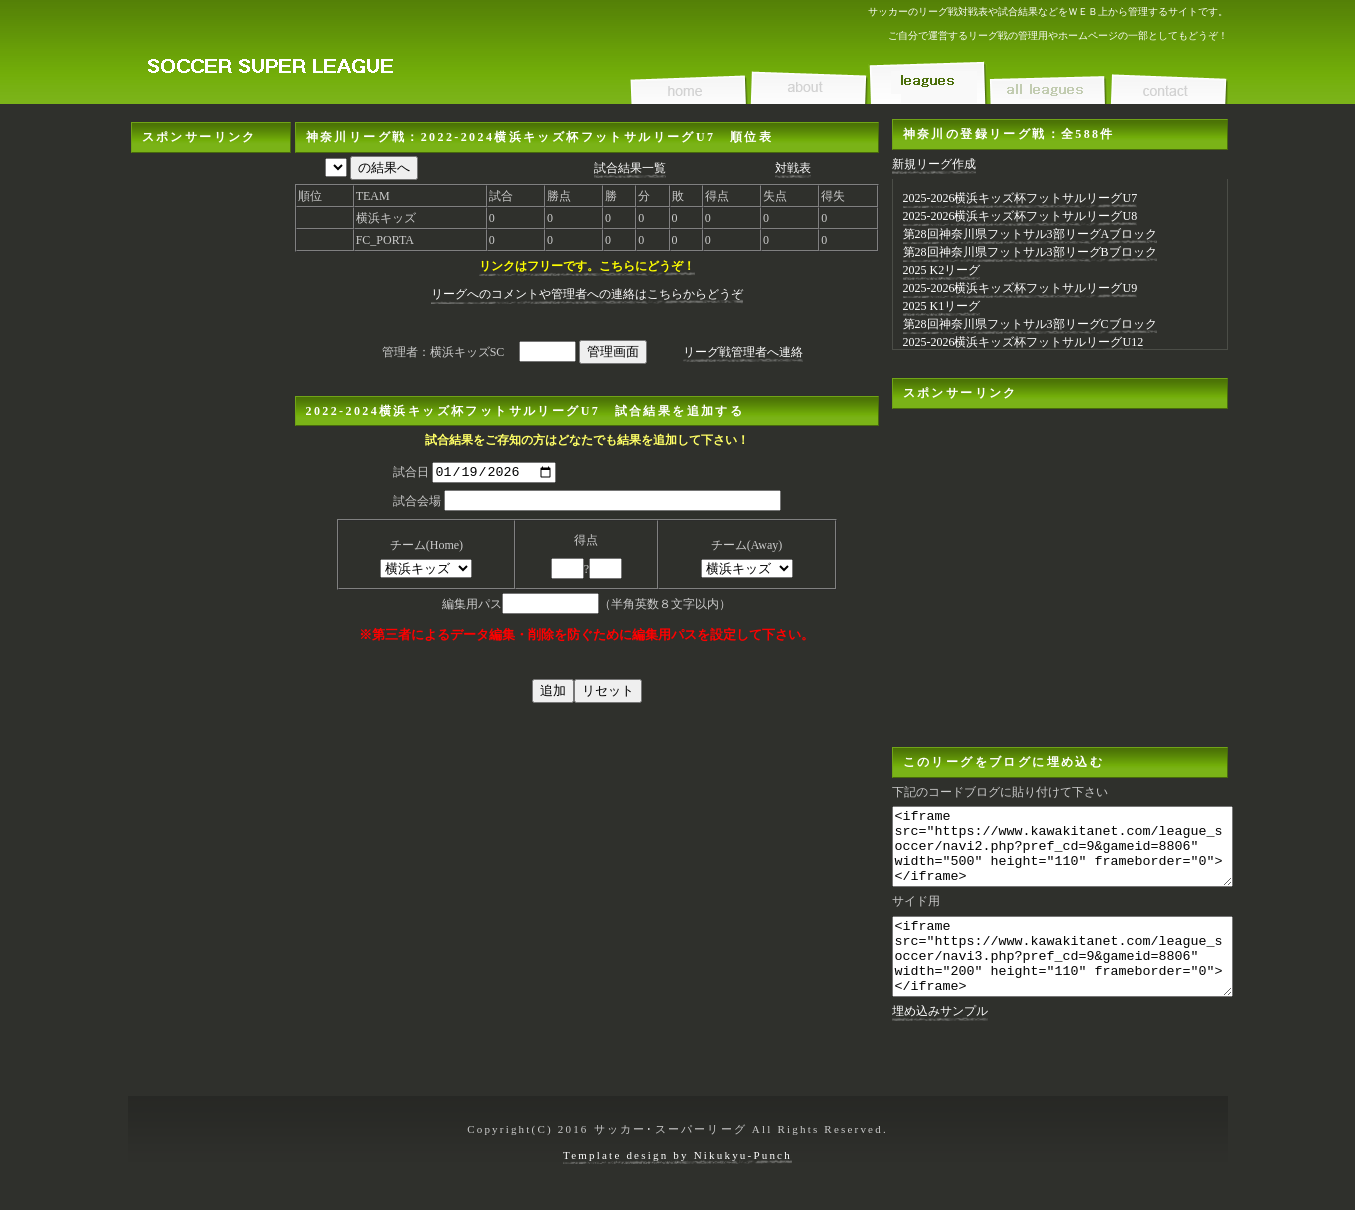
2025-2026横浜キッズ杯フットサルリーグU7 (1020, 198)
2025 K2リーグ (942, 270)
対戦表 (793, 168)
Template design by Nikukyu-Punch (677, 1165)
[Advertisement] (211, 453)
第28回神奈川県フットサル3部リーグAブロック (1030, 234)
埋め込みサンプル (940, 1041)
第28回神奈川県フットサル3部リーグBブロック (1030, 252)
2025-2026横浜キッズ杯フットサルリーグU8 (1020, 216)
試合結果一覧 (630, 168)
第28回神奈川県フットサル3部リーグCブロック (1030, 324)
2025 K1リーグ (942, 306)
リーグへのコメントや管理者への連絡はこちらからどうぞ (587, 294)
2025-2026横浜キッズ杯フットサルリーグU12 (1023, 342)
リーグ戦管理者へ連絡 (743, 352)
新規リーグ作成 (934, 164)
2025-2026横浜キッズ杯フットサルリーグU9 (1020, 288)
